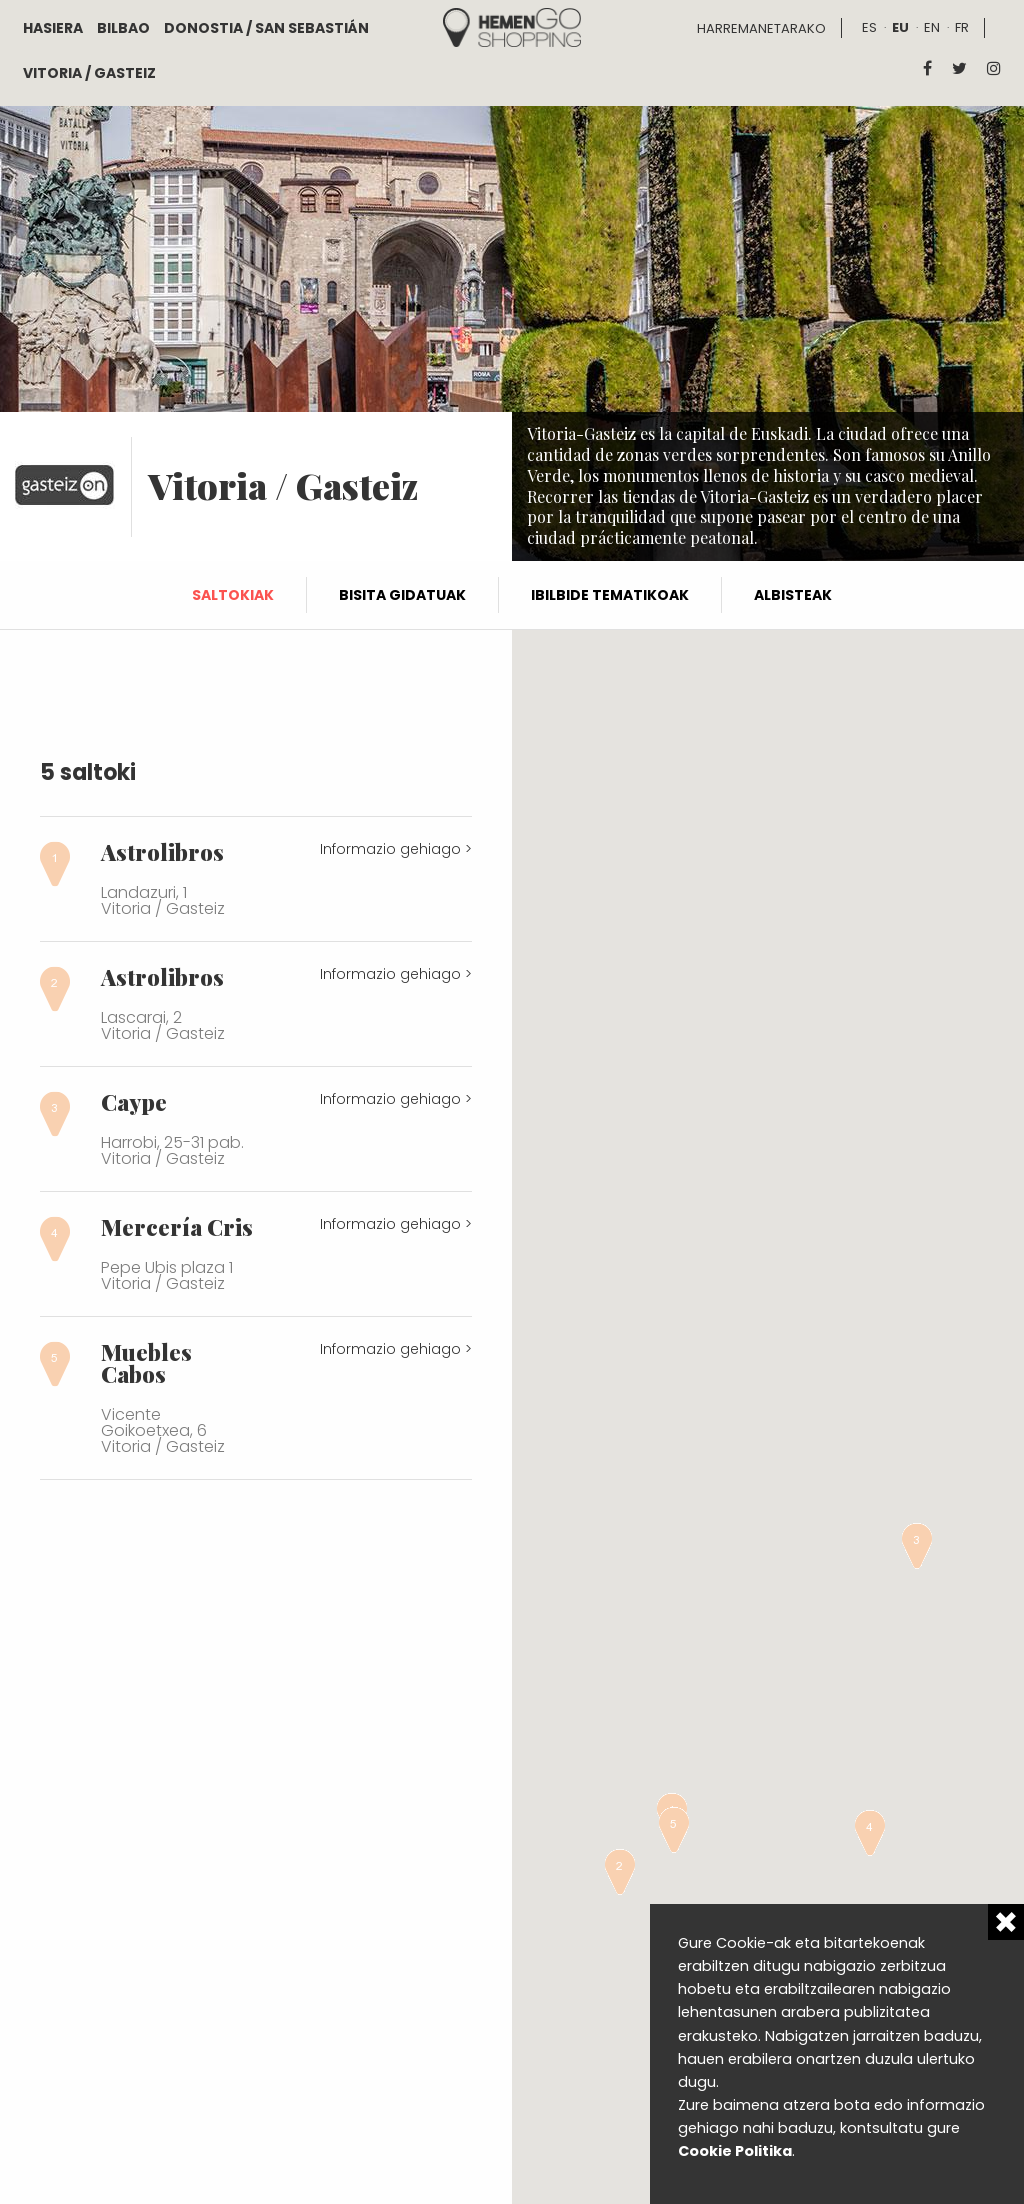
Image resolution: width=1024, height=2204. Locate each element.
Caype (134, 1102)
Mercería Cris (177, 1227)
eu (900, 27)
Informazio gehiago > (396, 849)
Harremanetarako (761, 28)
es (869, 27)
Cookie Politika (735, 2151)
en (932, 27)
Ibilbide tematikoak (610, 595)
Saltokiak (233, 595)
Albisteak (793, 595)
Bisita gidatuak (402, 595)
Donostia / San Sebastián (266, 28)
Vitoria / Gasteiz (89, 73)
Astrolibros (162, 852)
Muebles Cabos (146, 1363)
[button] (620, 1872)
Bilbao (123, 28)
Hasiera (53, 28)
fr (962, 27)
